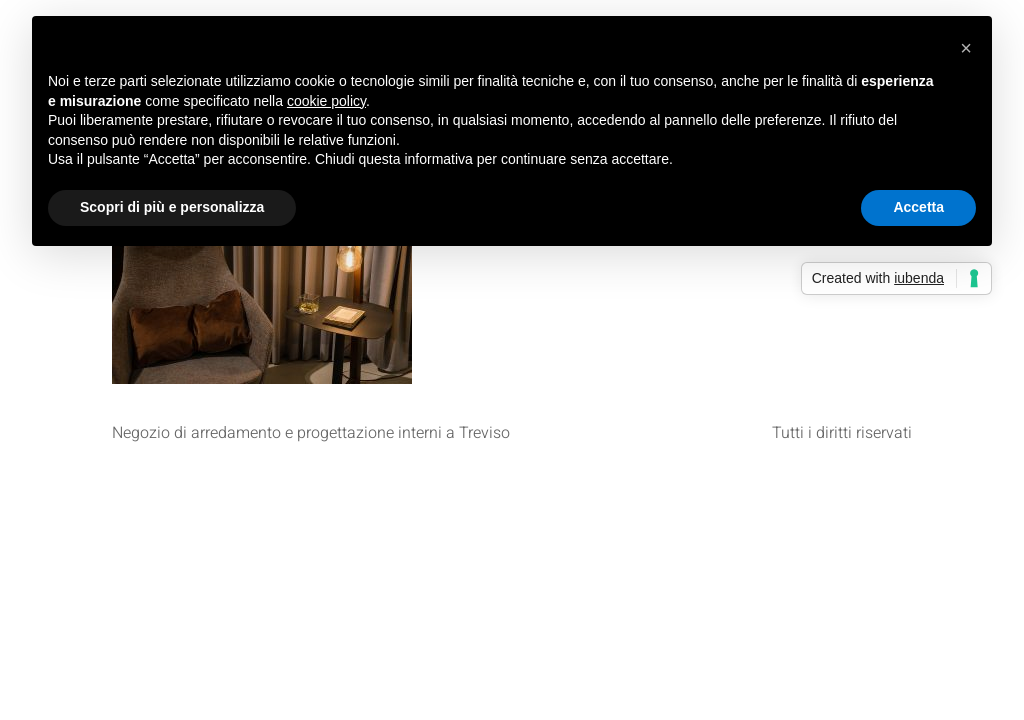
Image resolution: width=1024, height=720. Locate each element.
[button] (966, 48)
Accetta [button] (918, 207)
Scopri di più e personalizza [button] (172, 207)
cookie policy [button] (326, 101)
